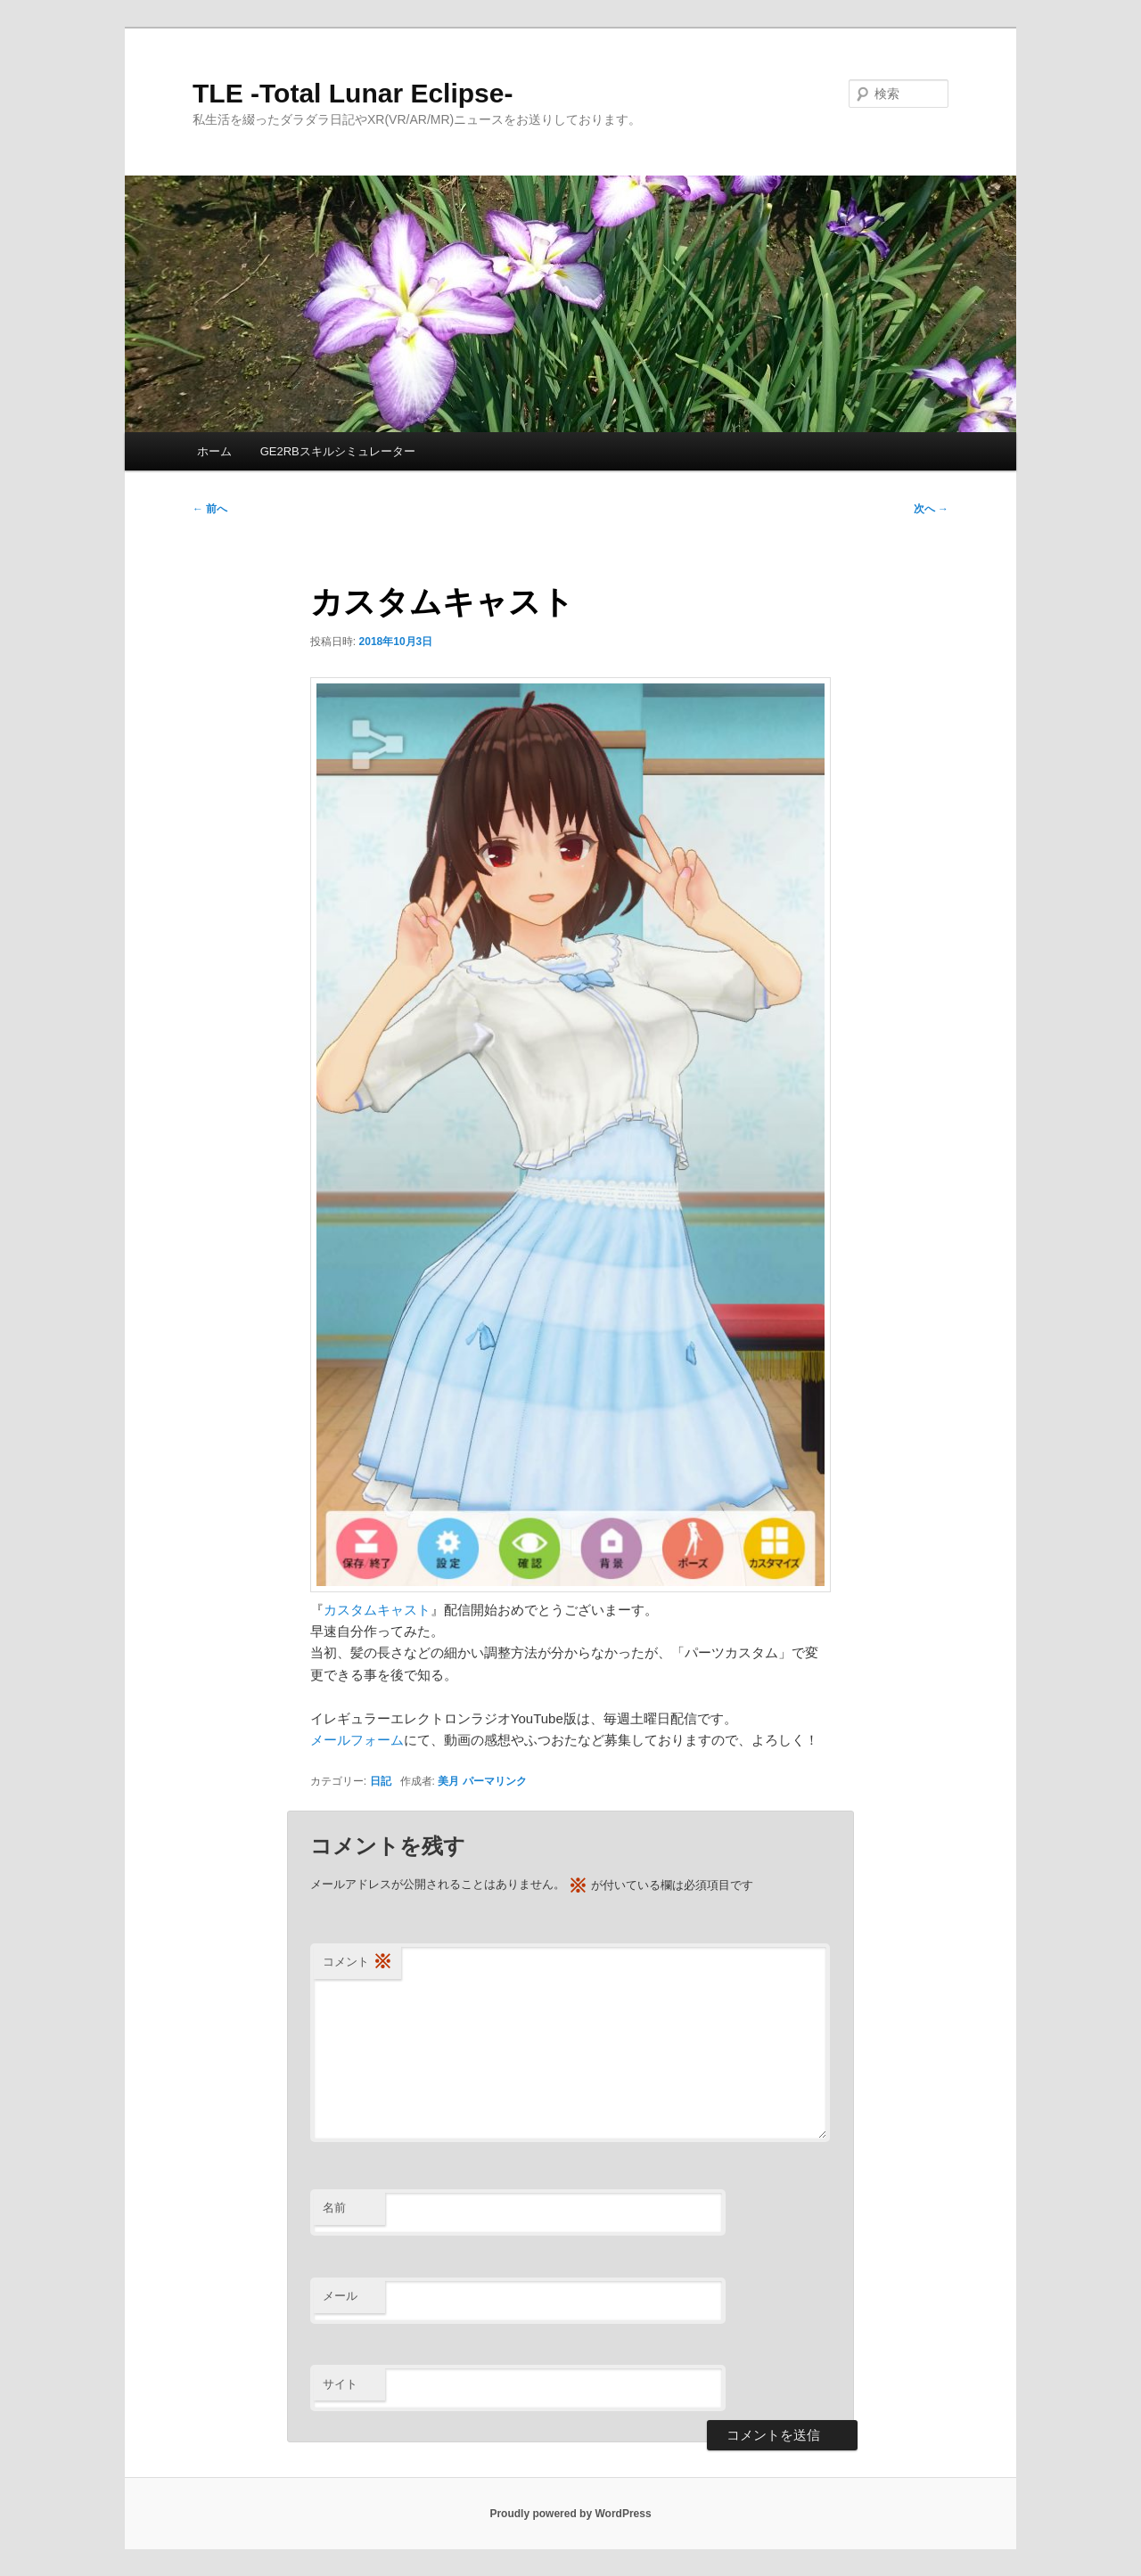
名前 (334, 2207)
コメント (357, 1962)
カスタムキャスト (377, 1609)
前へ (210, 509)
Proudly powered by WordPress (570, 2513)
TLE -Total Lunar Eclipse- (353, 93)
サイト (340, 2384)
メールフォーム (357, 1739)
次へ (931, 509)
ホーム (214, 451)
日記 (380, 1781)
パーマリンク (495, 1781)
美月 (448, 1781)
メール (340, 2295)
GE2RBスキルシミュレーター (337, 451)
